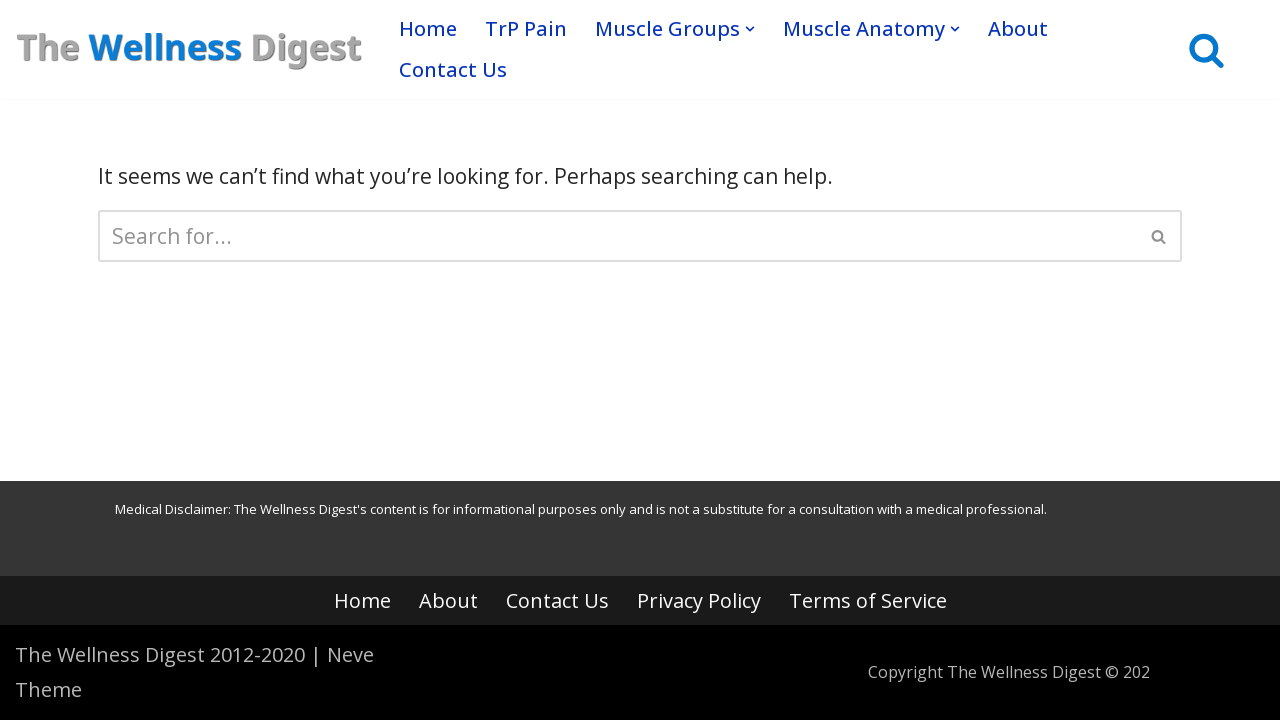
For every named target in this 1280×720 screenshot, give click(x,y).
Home (428, 28)
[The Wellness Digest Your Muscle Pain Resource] (190, 49)
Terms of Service (868, 600)
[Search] (1206, 49)
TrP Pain (526, 28)
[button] (750, 29)
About (1018, 28)
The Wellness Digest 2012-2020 (160, 654)
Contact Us (453, 69)
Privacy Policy (699, 600)
